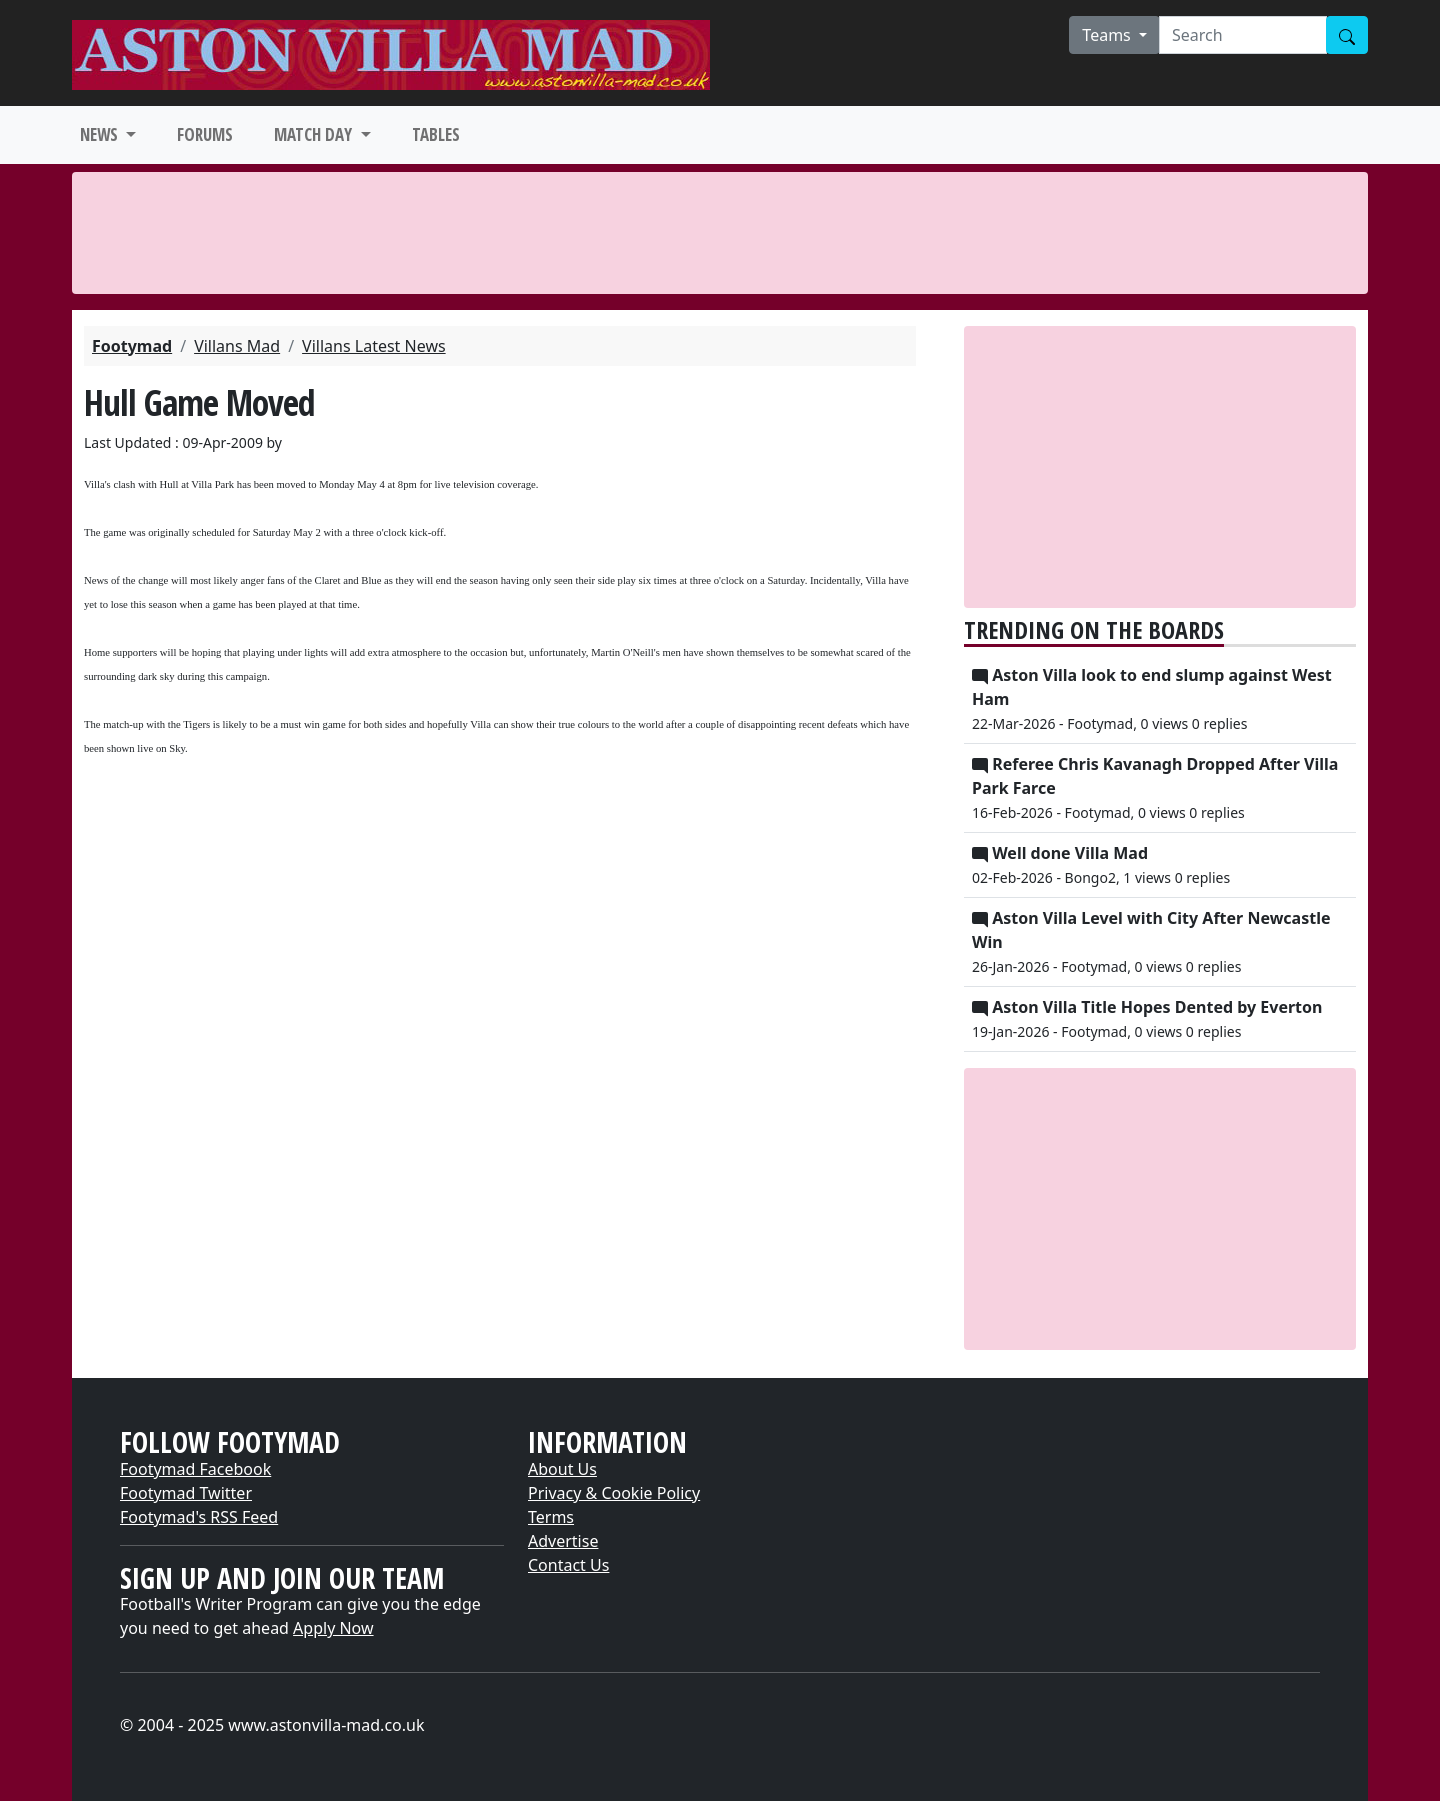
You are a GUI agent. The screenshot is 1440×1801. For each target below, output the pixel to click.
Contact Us (568, 1565)
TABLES (436, 134)
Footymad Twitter (186, 1493)
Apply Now (333, 1628)
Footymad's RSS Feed (199, 1517)
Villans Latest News (374, 346)
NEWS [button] (101, 134)
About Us (562, 1469)
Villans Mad (237, 346)
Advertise (563, 1541)
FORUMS (205, 134)
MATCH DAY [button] (315, 134)
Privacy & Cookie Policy (614, 1493)
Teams (1108, 35)
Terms (551, 1517)
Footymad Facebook (195, 1469)
